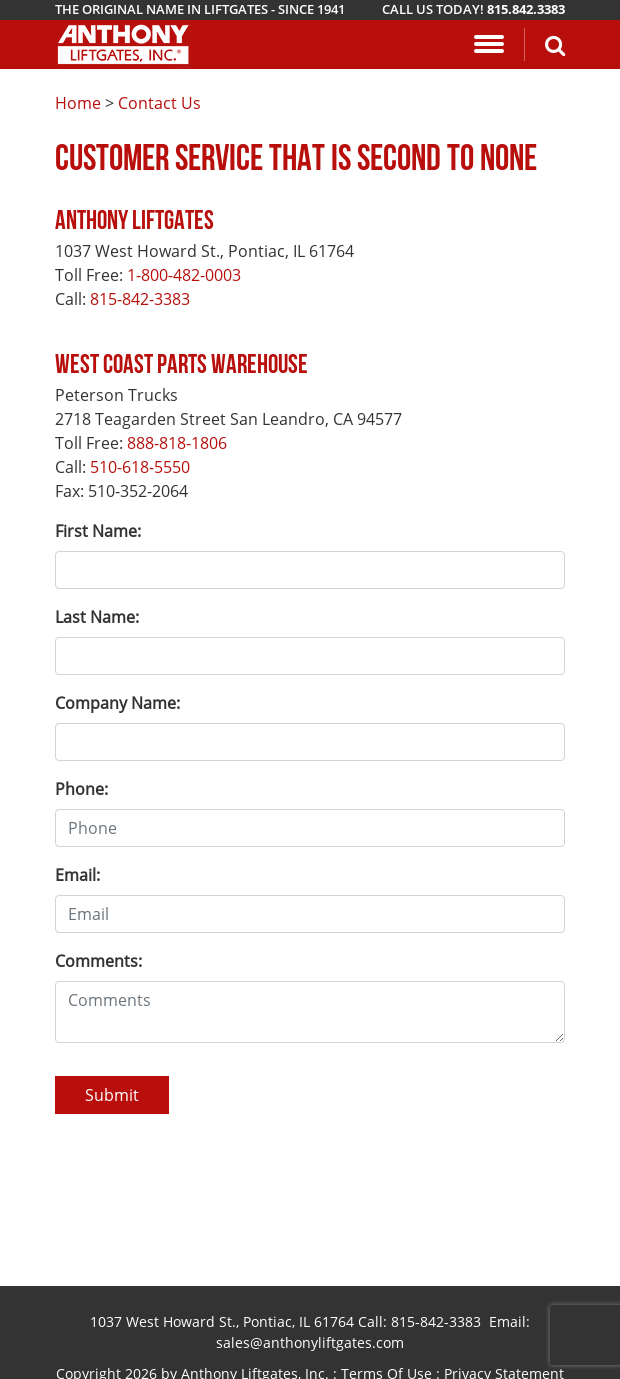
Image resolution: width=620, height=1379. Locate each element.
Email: (77, 875)
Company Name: (117, 703)
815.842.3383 (526, 9)
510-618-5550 (140, 467)
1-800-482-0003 (184, 275)
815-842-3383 (140, 299)
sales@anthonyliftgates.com (310, 1342)
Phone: (81, 789)
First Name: (98, 531)
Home (78, 103)
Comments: (98, 961)
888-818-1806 (177, 443)
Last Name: (97, 617)
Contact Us (159, 103)
